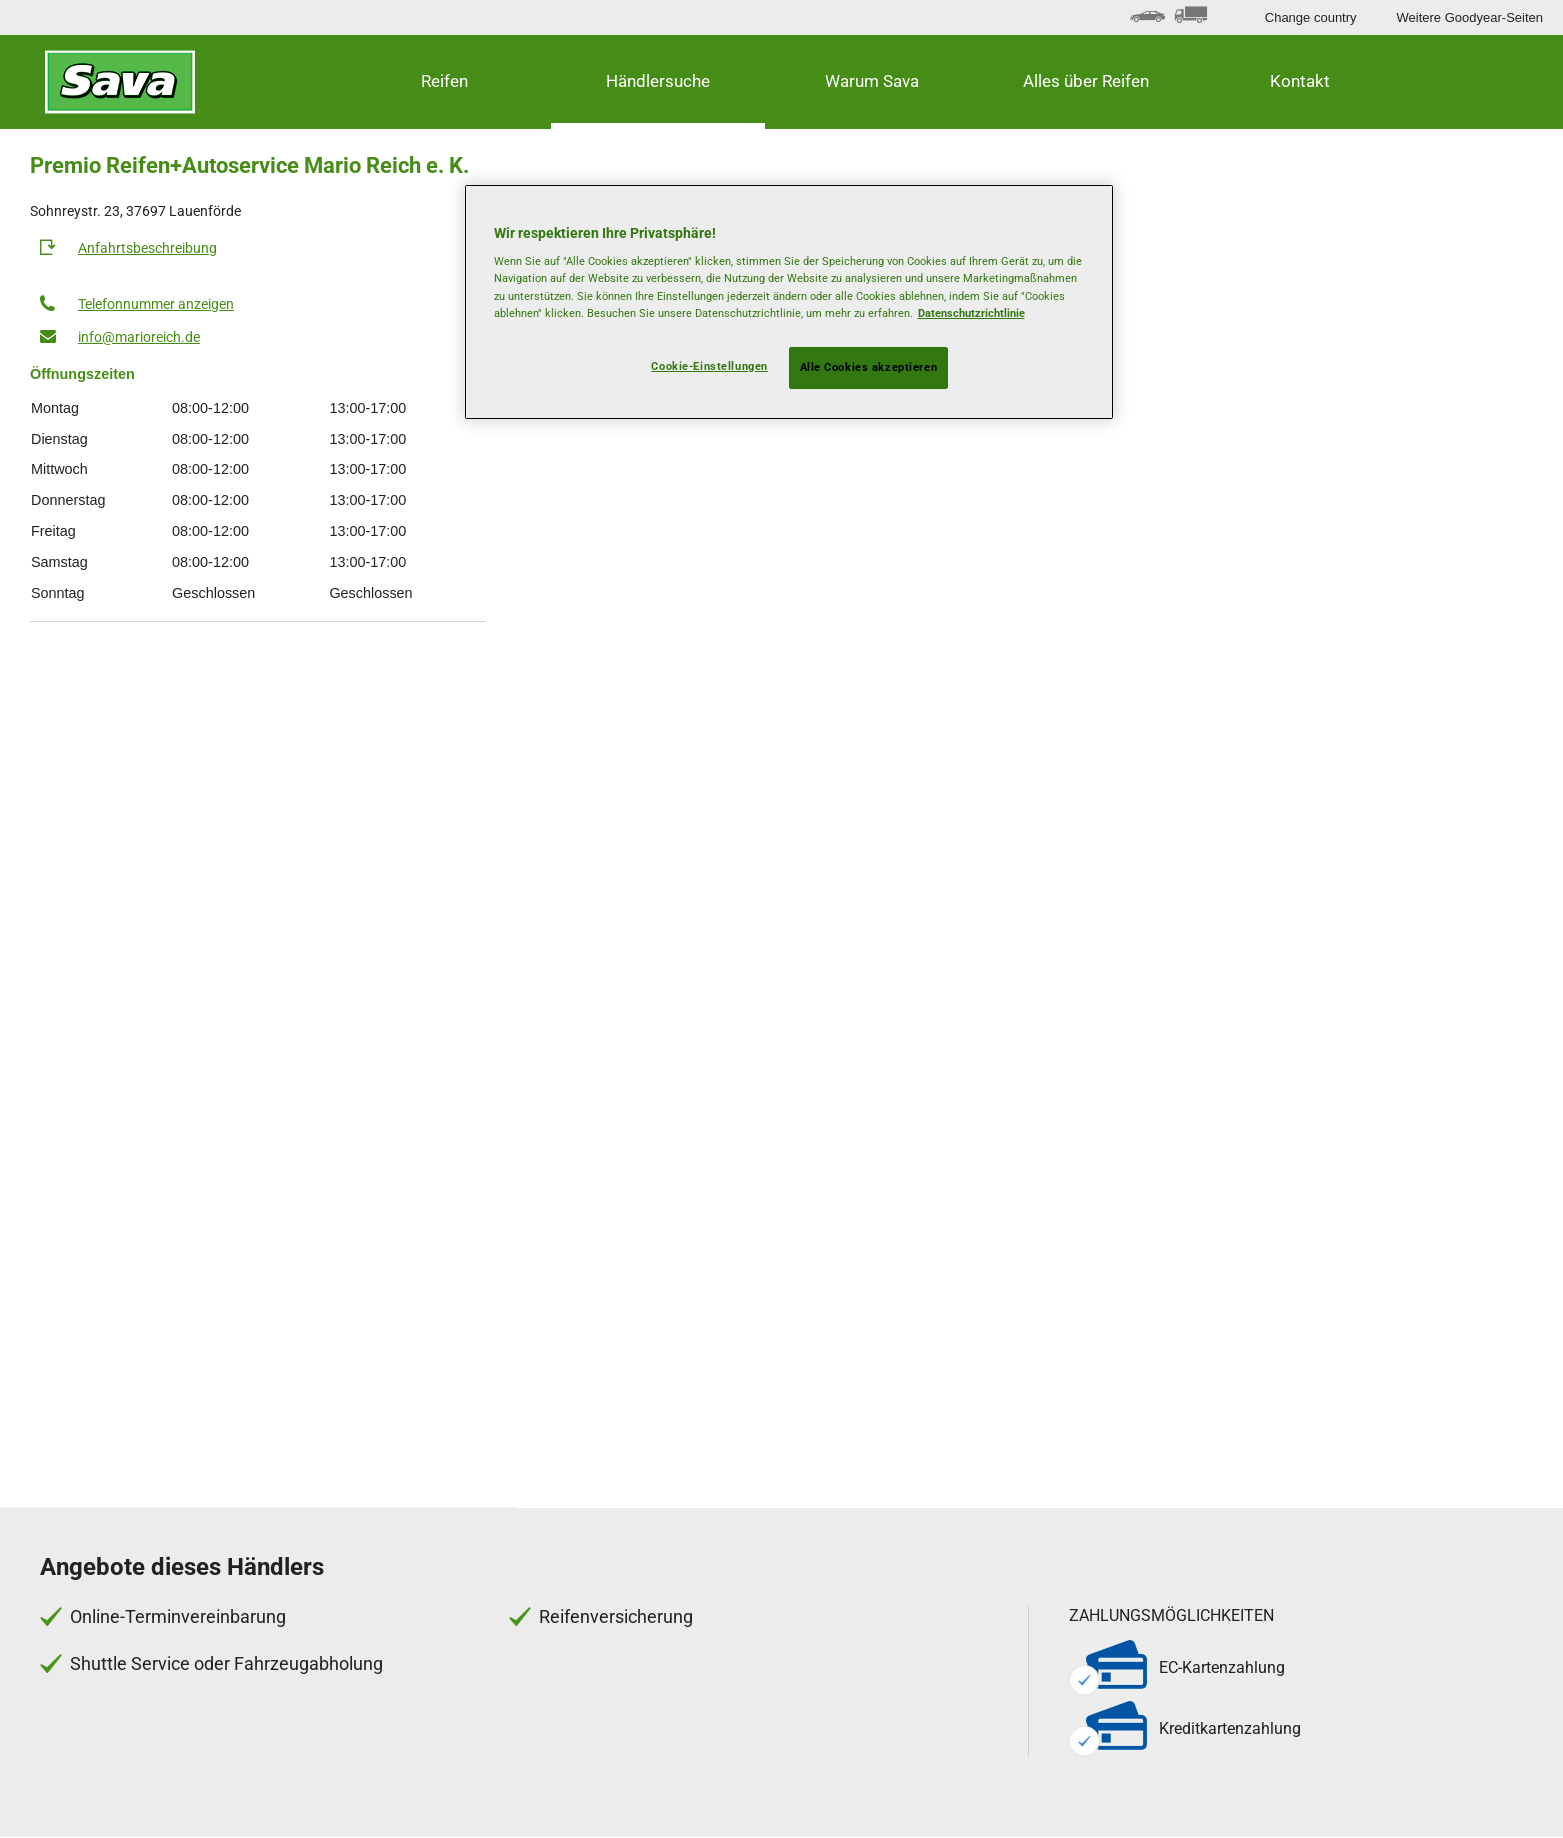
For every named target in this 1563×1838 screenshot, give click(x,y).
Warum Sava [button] (872, 81)
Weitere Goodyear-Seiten (1470, 17)
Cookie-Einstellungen (709, 366)
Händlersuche (658, 81)
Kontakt (1300, 81)
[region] (789, 302)
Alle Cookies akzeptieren (869, 367)
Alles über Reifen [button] (1086, 81)
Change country (1311, 17)
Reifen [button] (444, 81)
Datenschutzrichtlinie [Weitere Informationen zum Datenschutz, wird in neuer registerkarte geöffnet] (971, 313)
